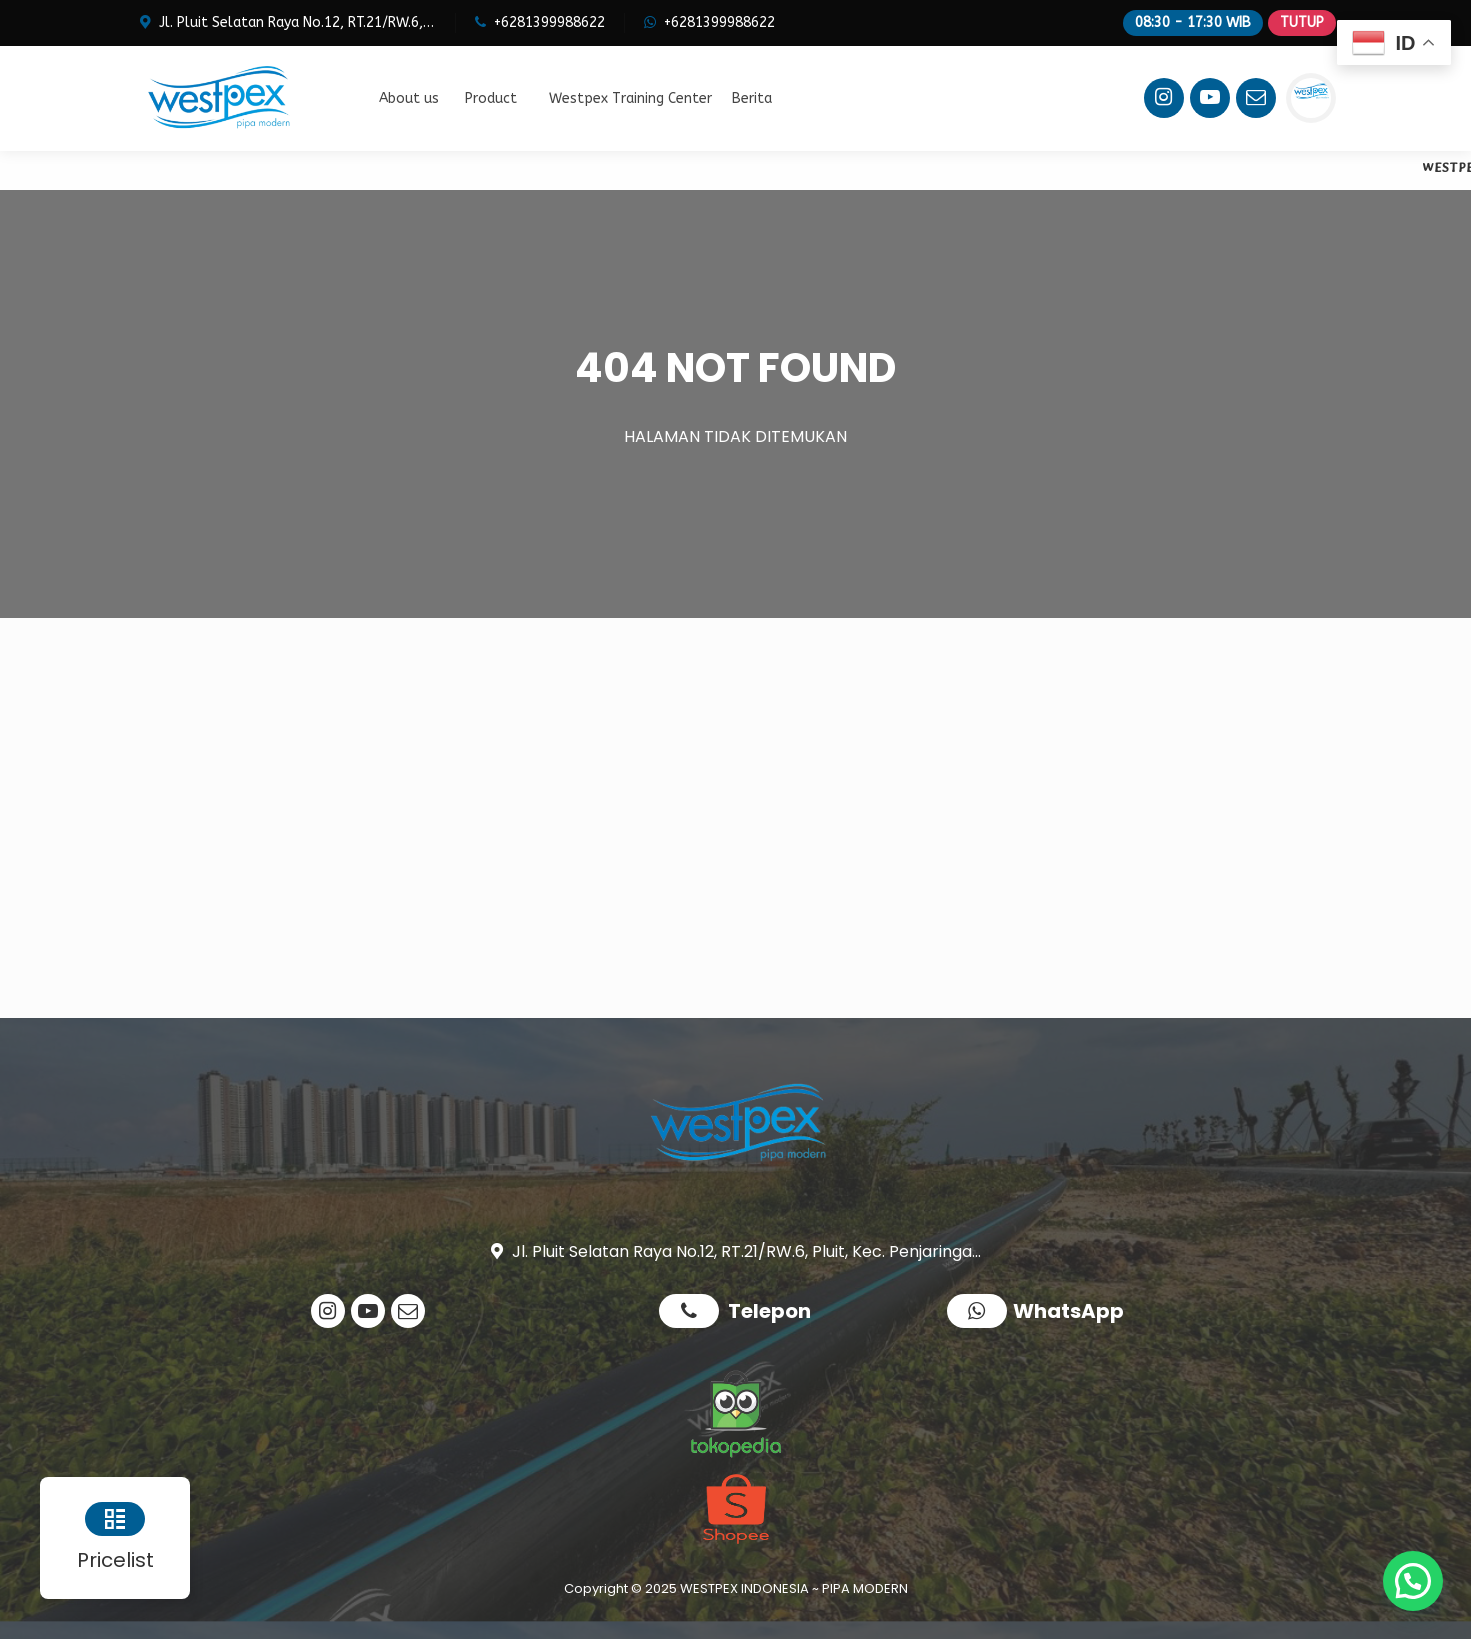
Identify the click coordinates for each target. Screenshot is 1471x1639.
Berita (752, 98)
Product (491, 98)
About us (409, 98)
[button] (1413, 1581)
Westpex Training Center (630, 98)
